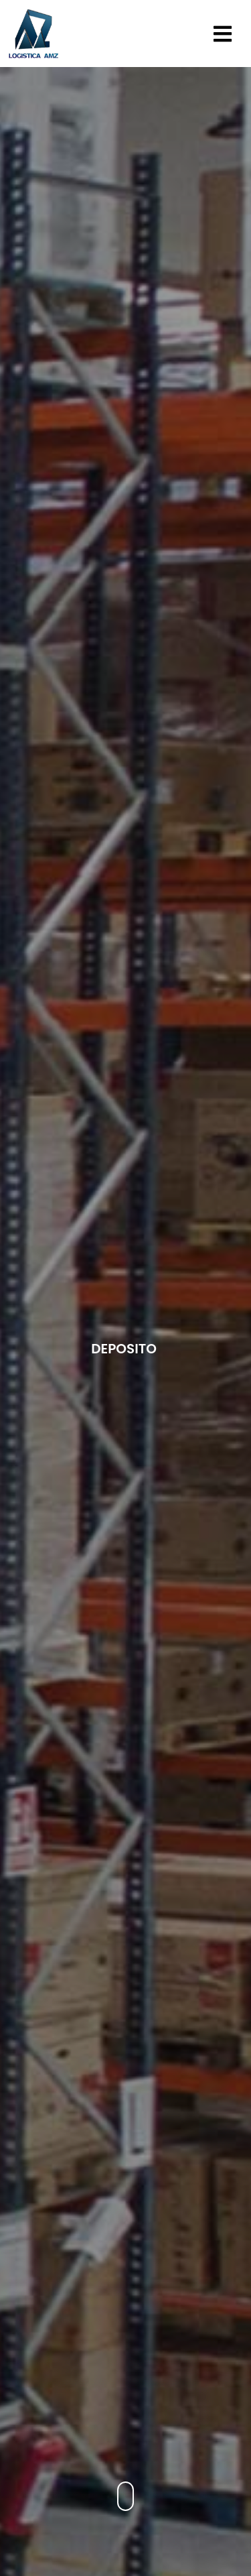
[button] (224, 33)
